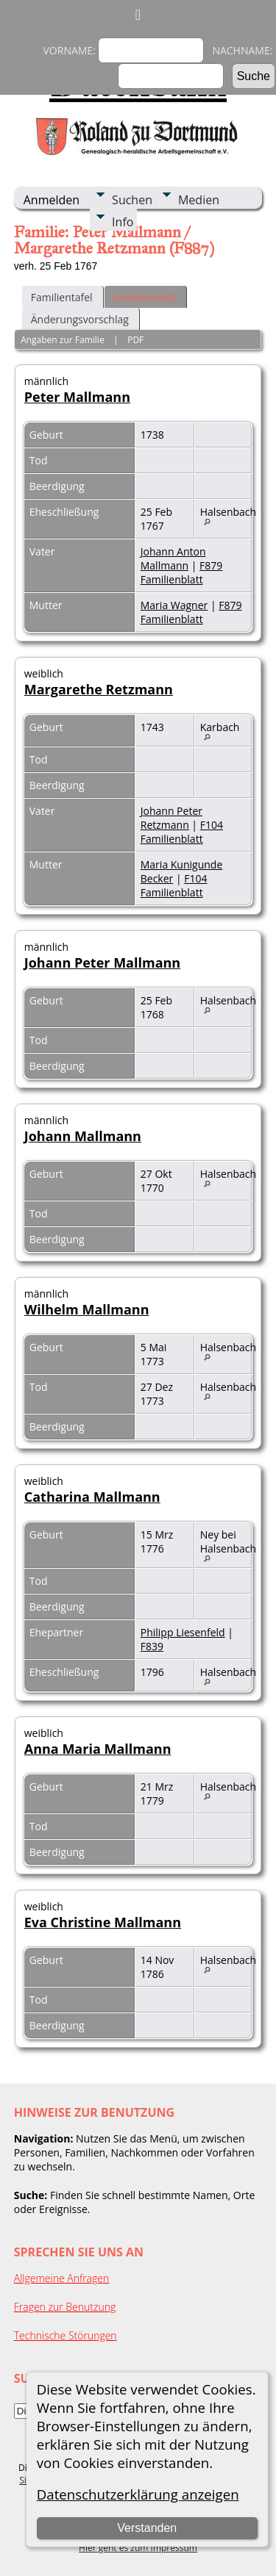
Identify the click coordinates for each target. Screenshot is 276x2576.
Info (122, 222)
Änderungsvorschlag (80, 319)
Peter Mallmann (77, 397)
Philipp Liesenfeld (183, 1632)
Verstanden (147, 2528)
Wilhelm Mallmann (86, 1309)
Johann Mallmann (82, 1136)
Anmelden (51, 200)
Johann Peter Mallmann (102, 962)
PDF (135, 340)
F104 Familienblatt (182, 832)
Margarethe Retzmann (98, 689)
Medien (198, 200)
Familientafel (62, 297)
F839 (152, 1646)
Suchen (132, 200)
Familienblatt (144, 297)
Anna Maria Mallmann (97, 1748)
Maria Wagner (174, 605)
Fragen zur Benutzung (65, 2307)
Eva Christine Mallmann (102, 1922)
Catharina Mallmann (92, 1496)
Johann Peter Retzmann (171, 818)
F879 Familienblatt (182, 572)
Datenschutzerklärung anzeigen (138, 2494)
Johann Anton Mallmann (173, 558)
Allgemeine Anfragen (62, 2278)
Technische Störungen (65, 2335)
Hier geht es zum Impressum (138, 2547)
